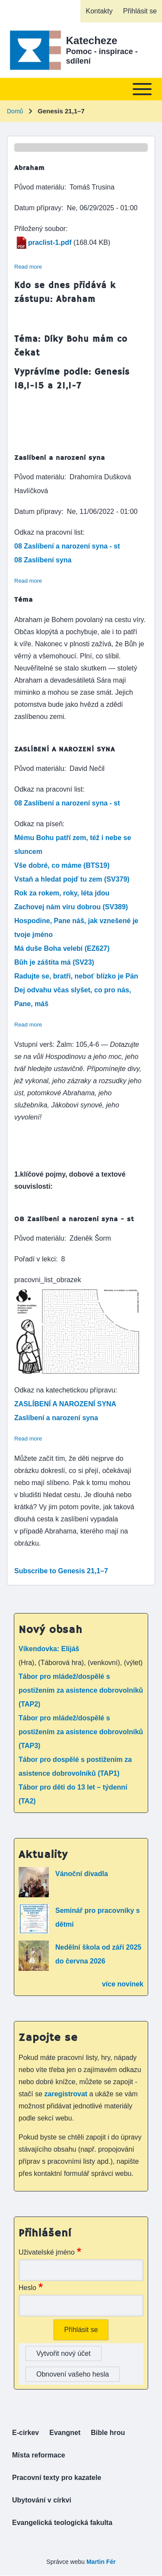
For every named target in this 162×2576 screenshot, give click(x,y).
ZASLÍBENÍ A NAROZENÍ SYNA (65, 1404)
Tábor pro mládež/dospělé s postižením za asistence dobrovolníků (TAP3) (81, 1731)
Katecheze (92, 40)
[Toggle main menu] (81, 89)
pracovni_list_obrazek (47, 1279)
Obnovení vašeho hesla (72, 2374)
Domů (15, 111)
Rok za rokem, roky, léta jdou (61, 893)
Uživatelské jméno (47, 2252)
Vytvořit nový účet (63, 2353)
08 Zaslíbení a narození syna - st (67, 546)
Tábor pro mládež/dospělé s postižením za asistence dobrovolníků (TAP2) (81, 1690)
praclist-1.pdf (49, 242)
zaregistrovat (66, 2094)
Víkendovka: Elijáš (49, 1648)
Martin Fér (101, 2561)
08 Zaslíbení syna (43, 560)
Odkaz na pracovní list (48, 532)
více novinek (122, 1984)
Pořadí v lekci (35, 1259)
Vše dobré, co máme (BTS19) (62, 865)
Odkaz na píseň (38, 824)
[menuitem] (99, 11)
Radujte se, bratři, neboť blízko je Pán (76, 976)
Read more (28, 266)
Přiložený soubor (40, 228)
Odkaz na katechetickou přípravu (64, 1390)
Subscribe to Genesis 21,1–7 (61, 1571)
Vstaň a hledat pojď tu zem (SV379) (72, 879)
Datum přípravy (37, 208)
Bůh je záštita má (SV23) (54, 962)
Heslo (27, 2287)
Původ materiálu (39, 187)
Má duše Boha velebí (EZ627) (62, 948)
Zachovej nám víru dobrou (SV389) (71, 907)
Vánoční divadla (81, 1873)
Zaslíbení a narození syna (56, 1417)
